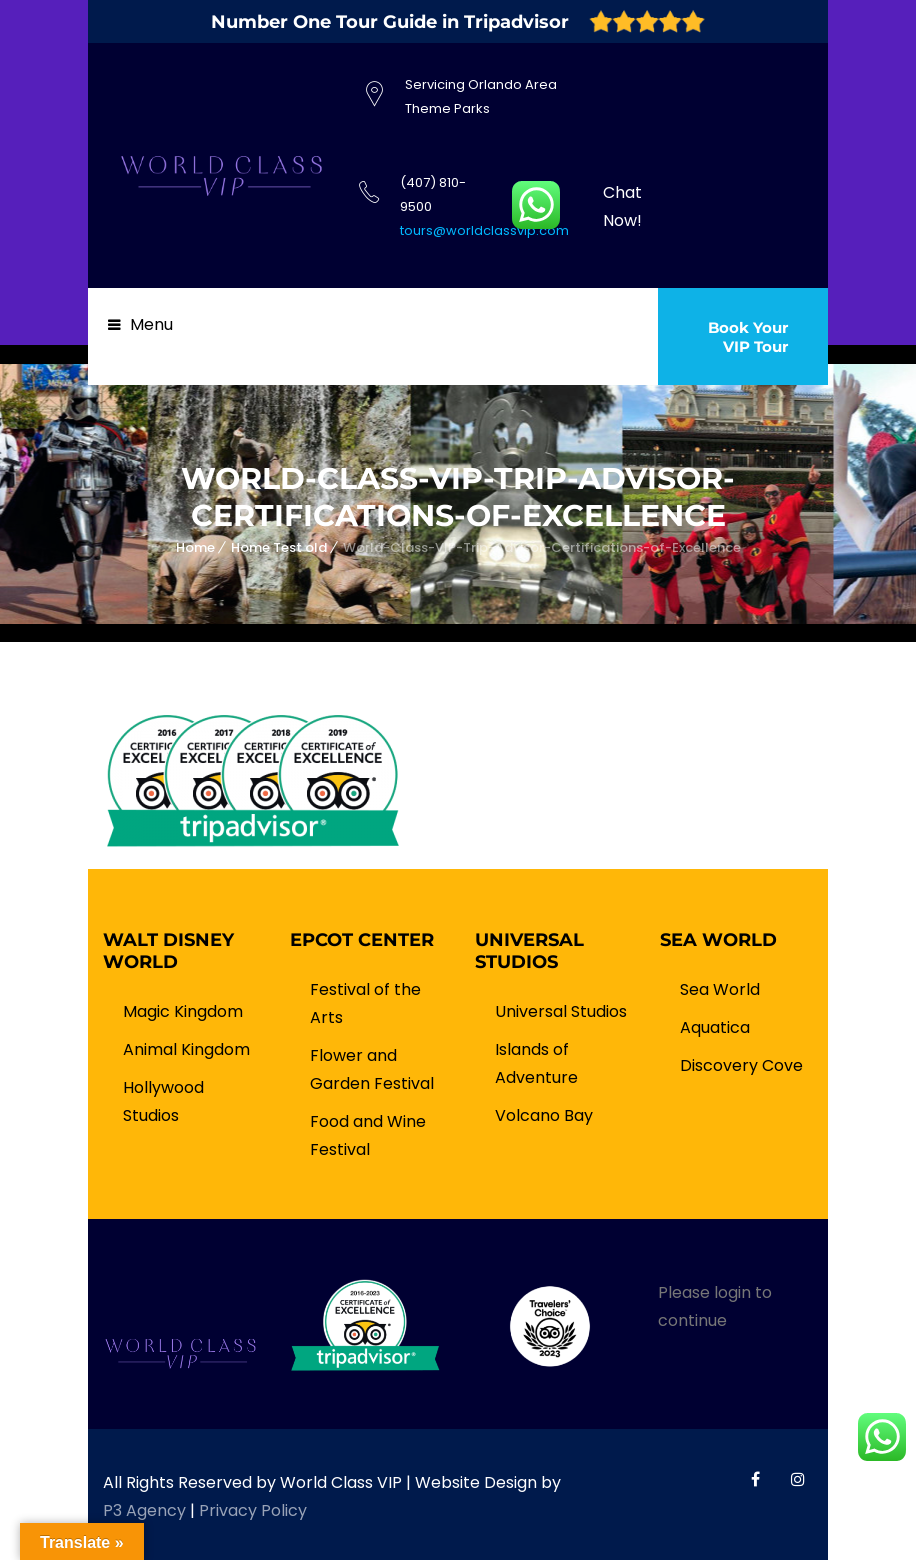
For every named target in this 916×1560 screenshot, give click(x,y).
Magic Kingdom (183, 1011)
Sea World (720, 989)
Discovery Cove (741, 1065)
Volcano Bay (544, 1115)
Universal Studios (561, 1011)
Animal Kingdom (186, 1049)
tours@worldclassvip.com (484, 230)
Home (195, 547)
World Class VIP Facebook (756, 1479)
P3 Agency (144, 1510)
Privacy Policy (253, 1510)
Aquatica (715, 1027)
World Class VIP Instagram (798, 1479)
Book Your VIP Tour (748, 337)
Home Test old (279, 547)
